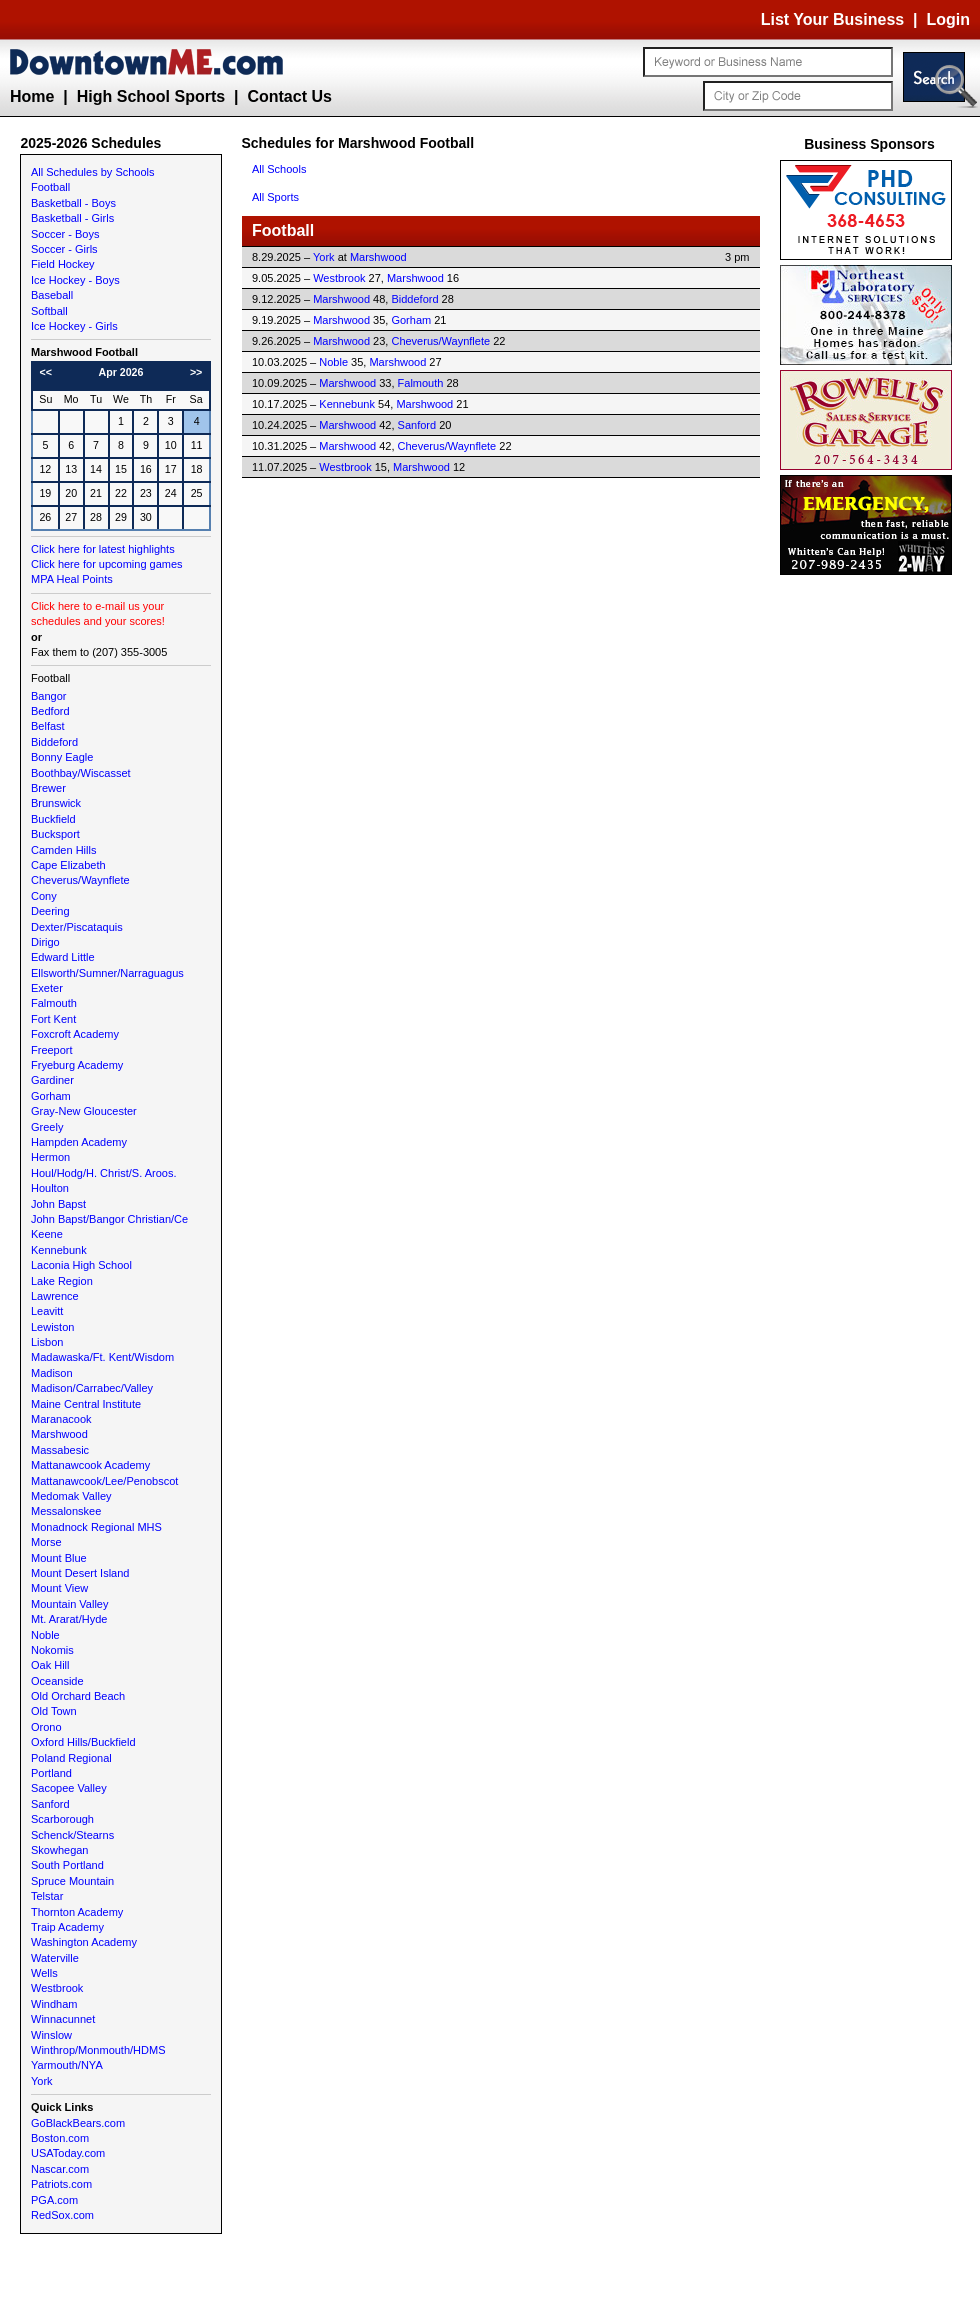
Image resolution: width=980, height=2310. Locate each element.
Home (32, 96)
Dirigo (45, 942)
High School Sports (151, 96)
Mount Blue (59, 1558)
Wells (44, 1973)
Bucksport (55, 834)
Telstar (47, 1896)
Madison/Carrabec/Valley (92, 1388)
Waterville (55, 1958)
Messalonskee (66, 1511)
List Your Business (832, 19)
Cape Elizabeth (68, 865)
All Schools (279, 169)
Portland (51, 1773)
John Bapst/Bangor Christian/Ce (109, 1219)
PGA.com (54, 2200)
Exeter (47, 988)
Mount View (59, 1588)
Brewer (48, 788)
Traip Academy (67, 1927)
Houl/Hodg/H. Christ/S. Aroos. (104, 1173)
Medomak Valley (71, 1496)
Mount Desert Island (80, 1573)
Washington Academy (84, 1942)
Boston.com (60, 2138)
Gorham (51, 1096)
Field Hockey (63, 264)
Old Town (54, 1711)
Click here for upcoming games (107, 564)
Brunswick (56, 803)
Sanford (50, 1804)
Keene (47, 1234)
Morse (46, 1542)
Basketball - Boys (73, 203)
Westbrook (57, 1988)
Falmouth (54, 1003)
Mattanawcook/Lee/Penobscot (104, 1481)
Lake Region (62, 1281)
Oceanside (57, 1681)
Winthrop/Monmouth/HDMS (98, 2050)
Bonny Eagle (62, 757)
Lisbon (47, 1342)
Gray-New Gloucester (84, 1111)
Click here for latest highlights (103, 549)
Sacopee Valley (69, 1788)
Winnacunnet (63, 2019)
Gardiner (52, 1080)
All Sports (275, 197)
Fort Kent (53, 1019)
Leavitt (47, 1311)
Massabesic (60, 1450)
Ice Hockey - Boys (75, 280)
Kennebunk (59, 1250)
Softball (49, 311)
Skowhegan (60, 1850)
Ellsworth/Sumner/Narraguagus (107, 973)
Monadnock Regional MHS (96, 1527)
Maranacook (61, 1419)
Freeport (52, 1050)
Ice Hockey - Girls (74, 326)
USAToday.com (68, 2153)
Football (50, 187)
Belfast (48, 726)
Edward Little (63, 957)
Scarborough (62, 1819)
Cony (44, 896)
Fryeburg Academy (77, 1065)
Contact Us (289, 96)
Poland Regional (71, 1758)
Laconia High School (81, 1265)
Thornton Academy (77, 1912)
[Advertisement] (870, 880)
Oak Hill (50, 1665)
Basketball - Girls (72, 218)
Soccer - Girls (64, 249)
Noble (45, 1635)
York (42, 2081)
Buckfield (53, 819)
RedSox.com (62, 2215)
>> (196, 372)
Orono (46, 1727)
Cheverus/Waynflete (80, 880)
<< (46, 372)
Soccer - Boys (65, 234)
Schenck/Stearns (72, 1835)
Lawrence (55, 1296)
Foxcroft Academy (75, 1034)
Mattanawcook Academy (90, 1465)
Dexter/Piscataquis (77, 927)
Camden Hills (63, 850)
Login (948, 19)
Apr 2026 (120, 372)
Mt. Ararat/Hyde (69, 1619)
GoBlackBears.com (78, 2123)
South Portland (67, 1865)
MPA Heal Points (72, 579)
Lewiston (52, 1327)
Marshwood (59, 1434)
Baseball (52, 295)
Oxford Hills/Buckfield (83, 1742)
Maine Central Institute (86, 1404)
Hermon (50, 1157)
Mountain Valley (69, 1604)
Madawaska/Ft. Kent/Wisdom (102, 1357)
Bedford (50, 711)
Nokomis (52, 1650)
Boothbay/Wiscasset (81, 773)
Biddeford (54, 742)
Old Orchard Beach (78, 1696)
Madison (52, 1373)
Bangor (48, 696)
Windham (54, 2004)
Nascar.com (60, 2169)
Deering (50, 911)
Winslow (51, 2035)
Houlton (50, 1188)
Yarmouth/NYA (67, 2065)
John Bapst (58, 1204)
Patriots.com (61, 2184)
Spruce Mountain (72, 1881)
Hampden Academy (79, 1142)
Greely (47, 1127)
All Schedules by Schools (93, 172)
